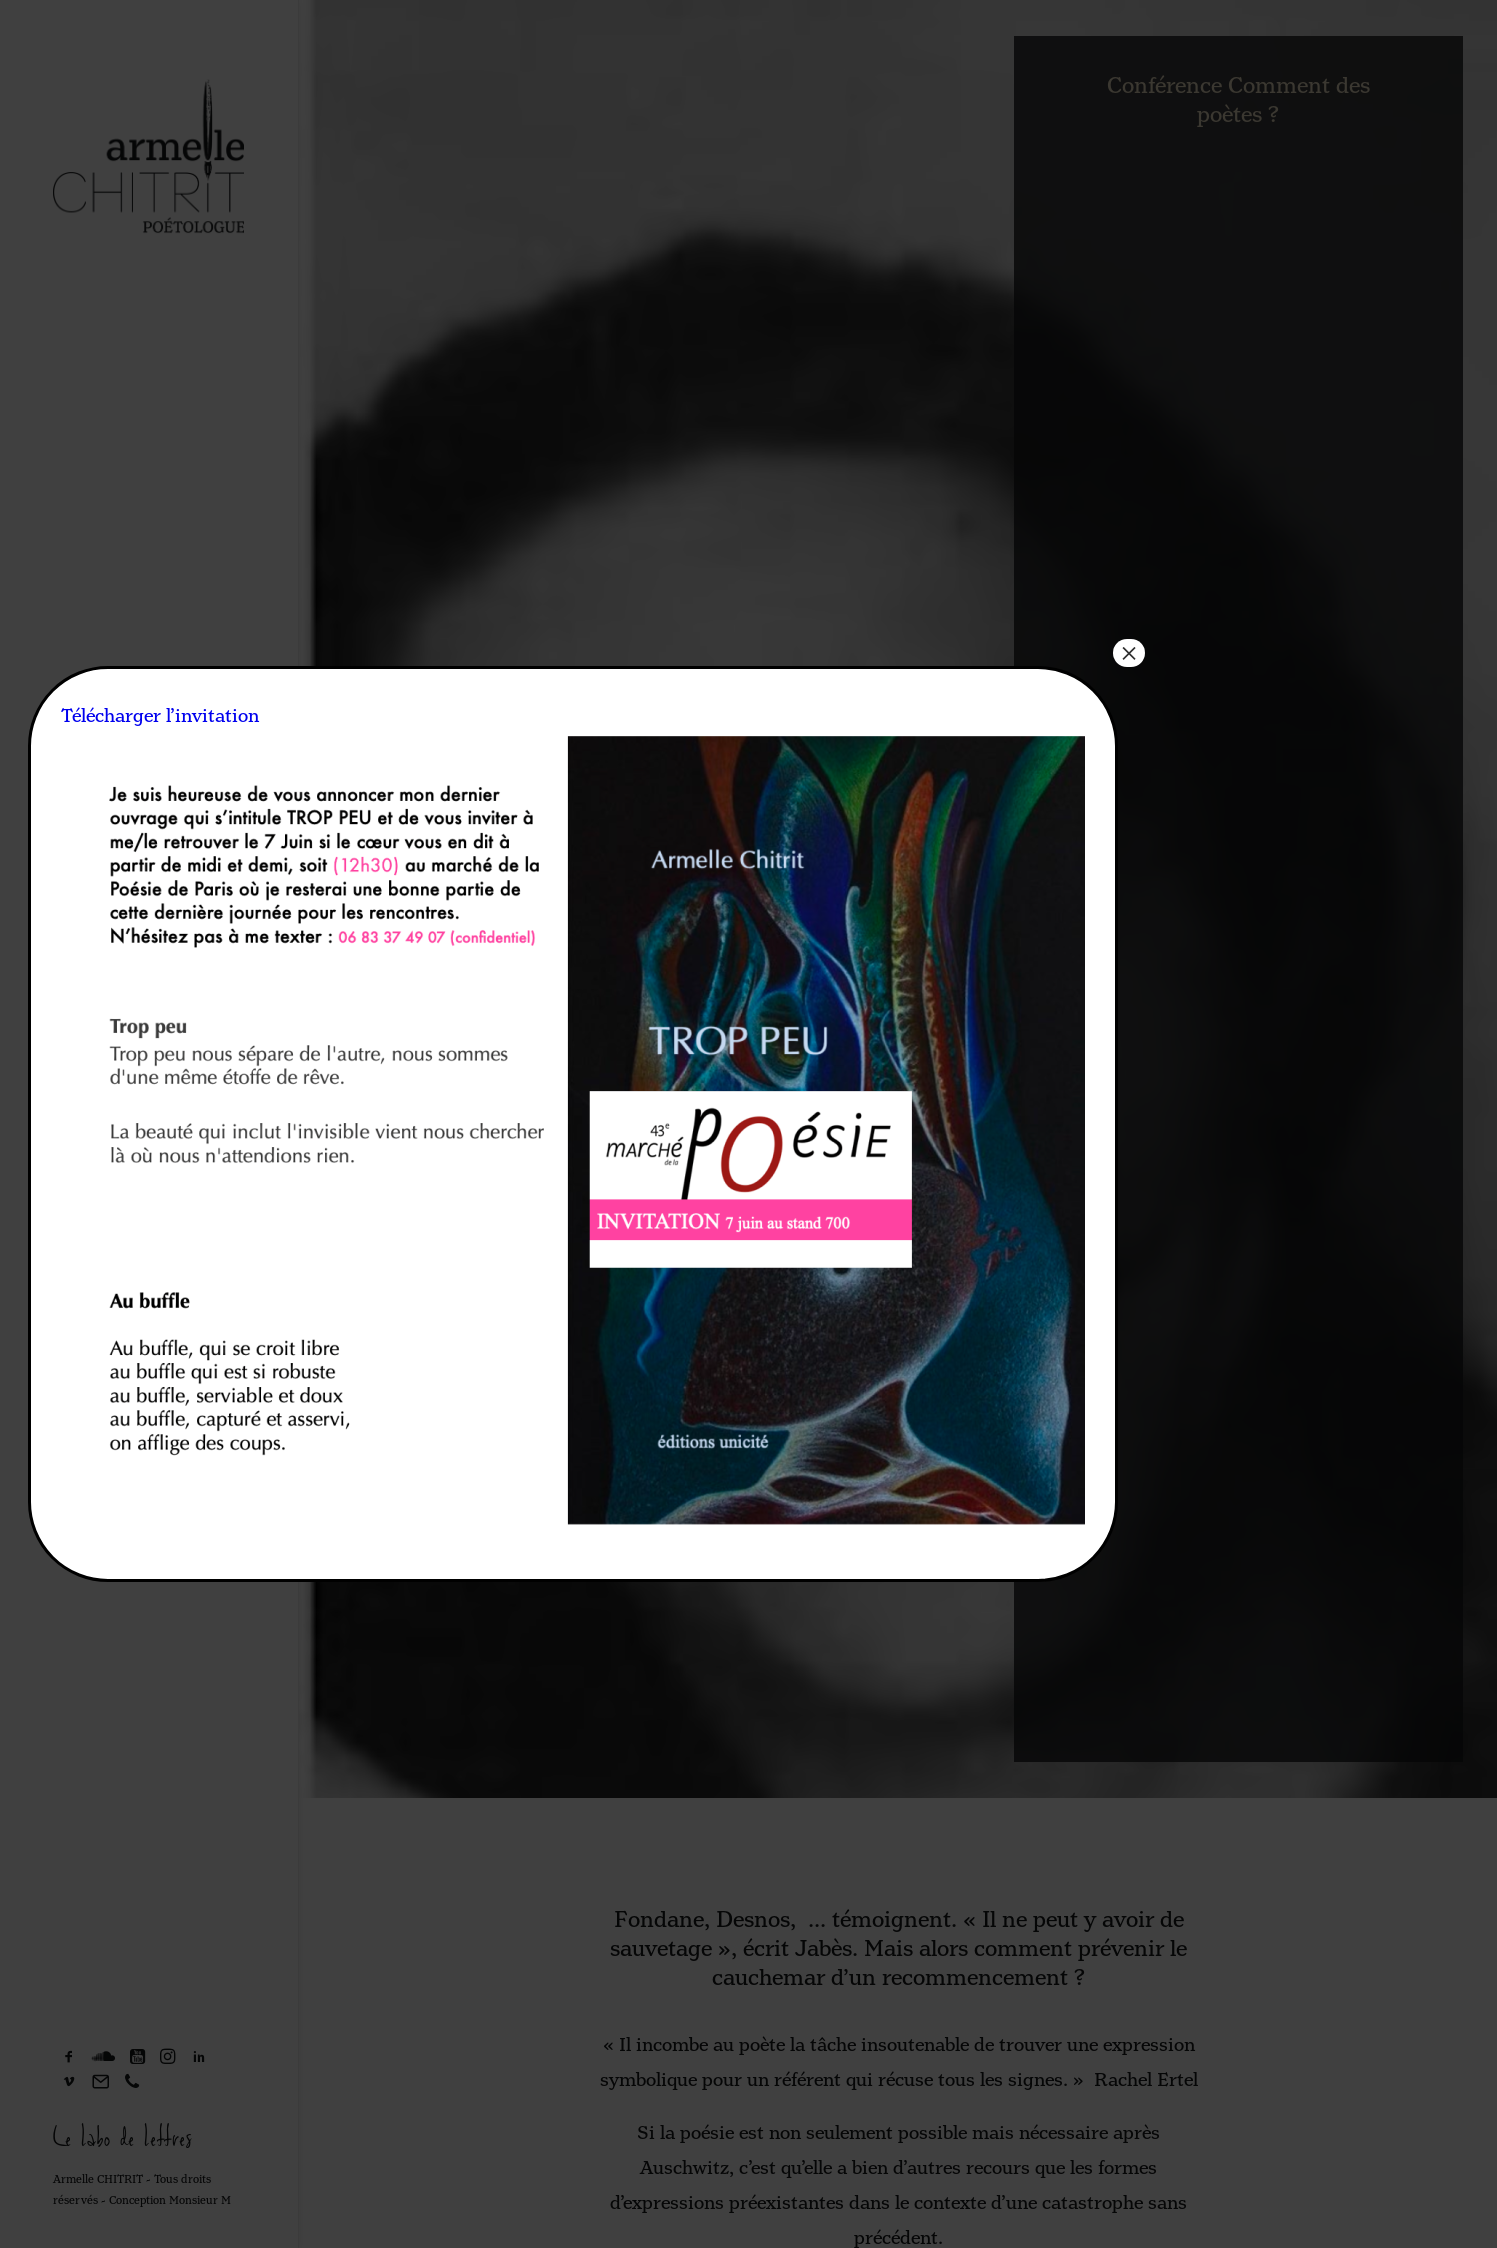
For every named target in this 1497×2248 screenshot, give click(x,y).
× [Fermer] (1129, 653)
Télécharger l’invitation (160, 716)
